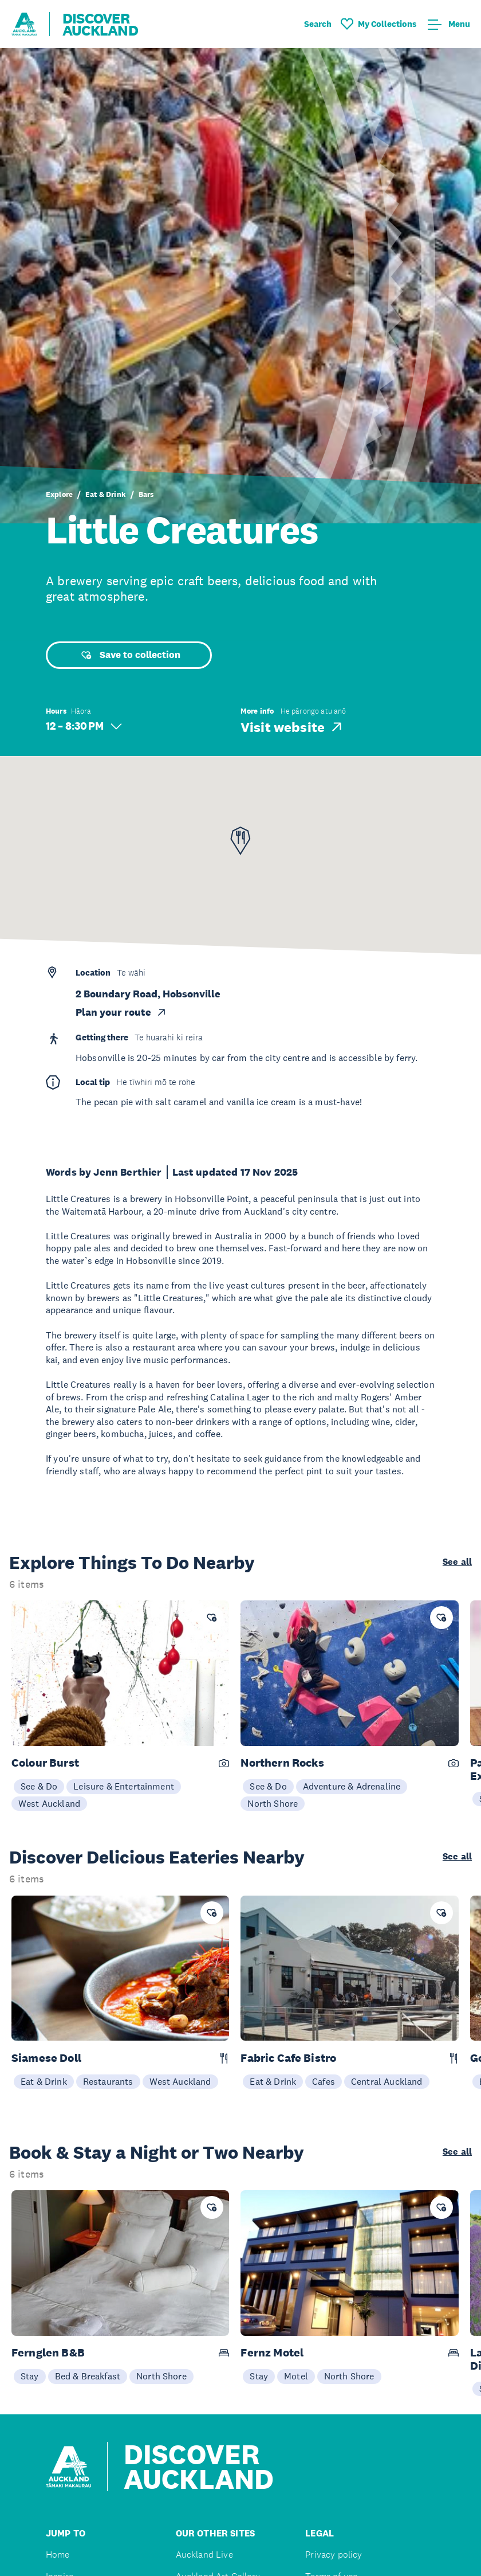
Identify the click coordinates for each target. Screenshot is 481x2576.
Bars (146, 494)
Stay (30, 2376)
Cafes (323, 2081)
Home (58, 2554)
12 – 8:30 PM (84, 726)
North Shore (272, 1803)
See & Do (39, 1786)
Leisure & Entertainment (123, 1786)
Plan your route (121, 1012)
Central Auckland (387, 2081)
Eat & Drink (105, 494)
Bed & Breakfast (87, 2376)
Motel (296, 2376)
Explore (59, 494)
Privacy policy (333, 2554)
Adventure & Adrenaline (352, 1786)
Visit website (292, 726)
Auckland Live (204, 2554)
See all (457, 1562)
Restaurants (108, 2081)
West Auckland (49, 1803)
